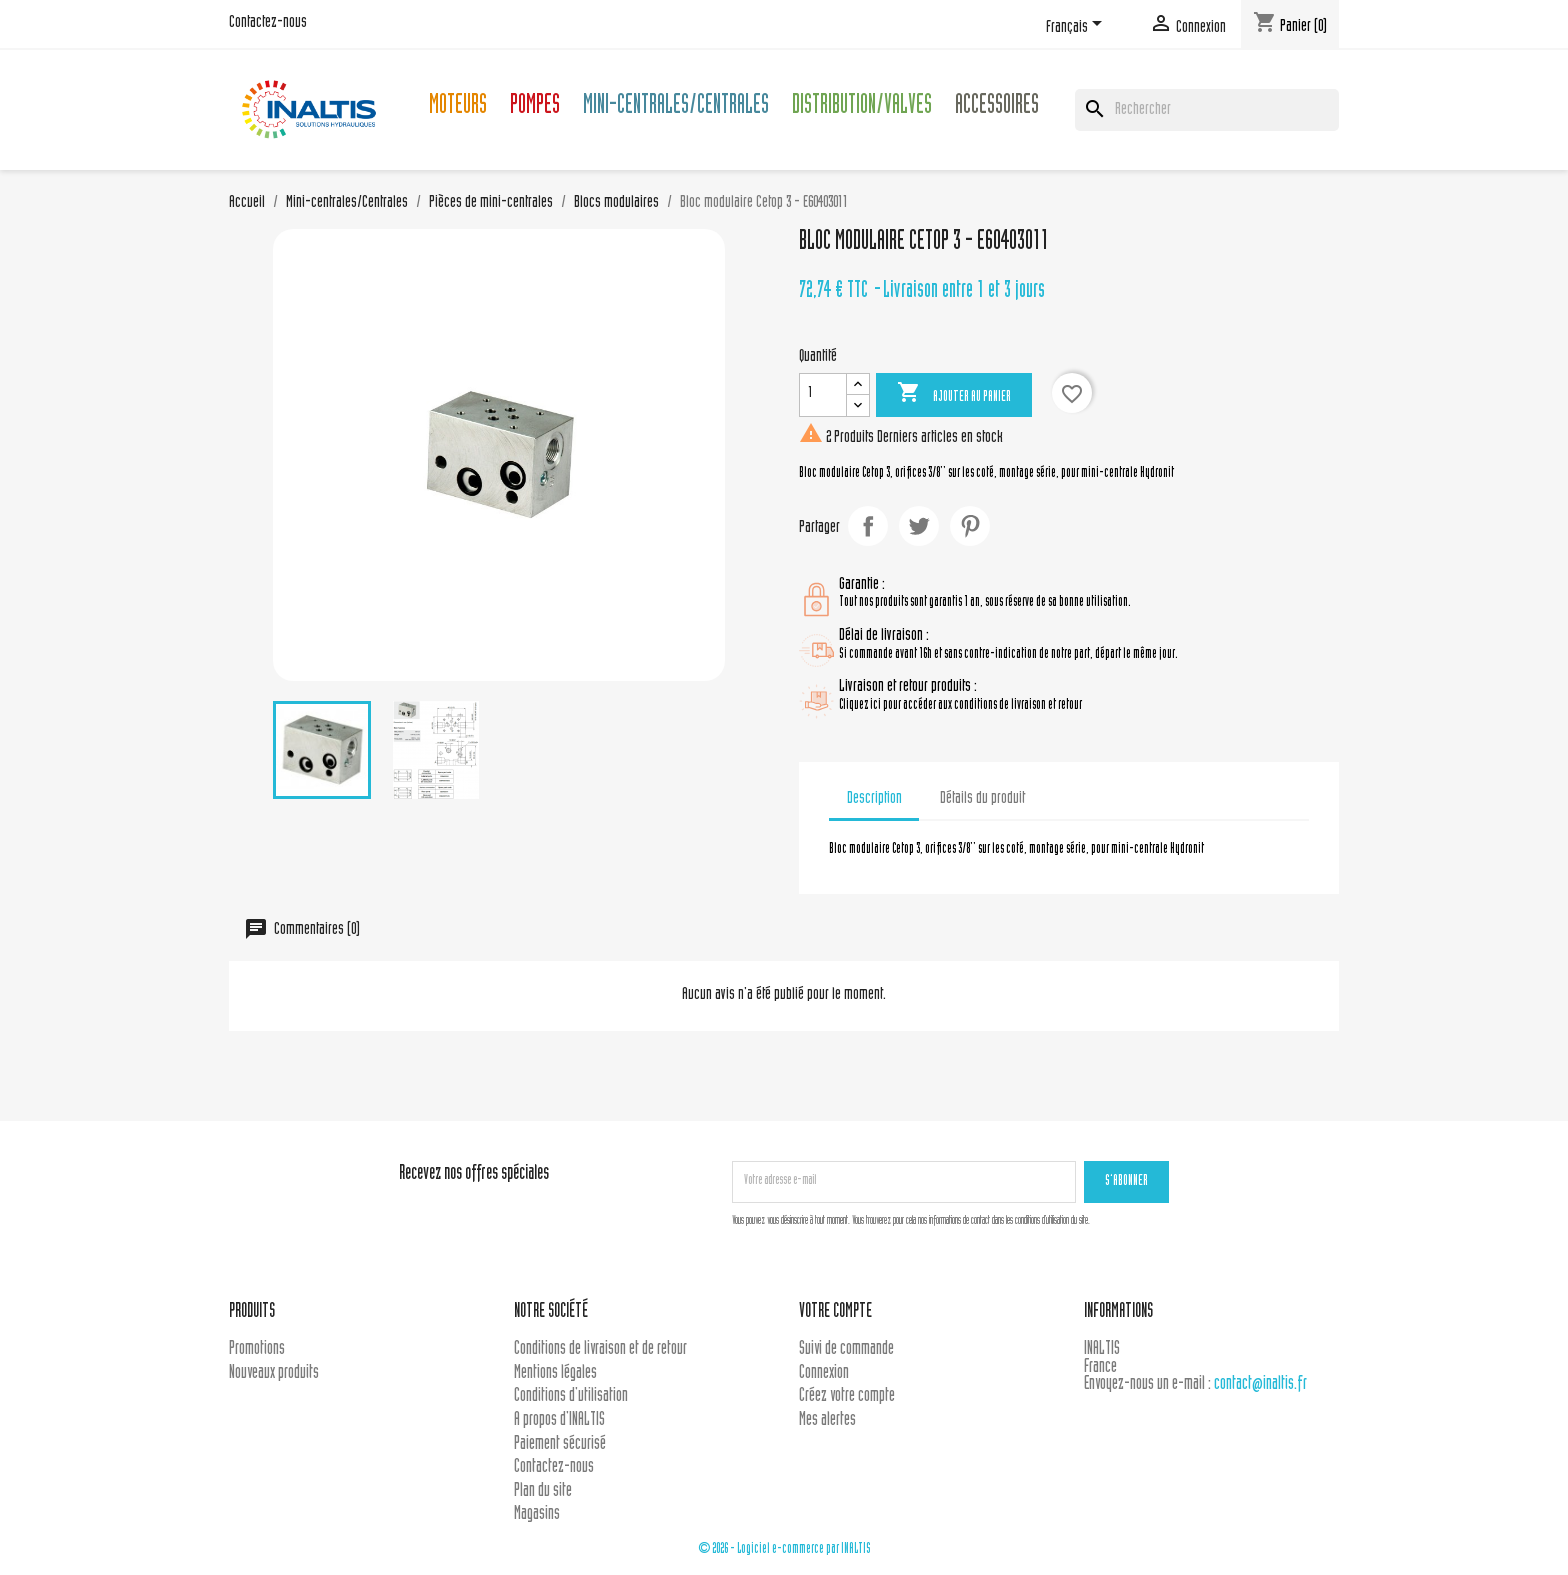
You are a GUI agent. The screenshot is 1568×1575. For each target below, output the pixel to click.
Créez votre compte (847, 1396)
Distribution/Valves (862, 107)
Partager (868, 526)
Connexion (824, 1373)
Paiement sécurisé (560, 1444)
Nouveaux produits (274, 1373)
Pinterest (970, 526)
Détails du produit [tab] (982, 799)
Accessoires (997, 107)
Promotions (257, 1349)
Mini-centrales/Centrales (676, 107)
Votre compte (835, 1312)
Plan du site (543, 1491)
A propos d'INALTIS (559, 1420)
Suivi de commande (846, 1349)
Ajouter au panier (954, 394)
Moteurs (458, 107)
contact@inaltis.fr (1260, 1384)
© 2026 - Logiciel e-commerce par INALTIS (784, 1549)
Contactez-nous (268, 23)
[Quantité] (823, 395)
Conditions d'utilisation (571, 1396)
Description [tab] (874, 799)
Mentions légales (555, 1373)
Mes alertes (827, 1420)
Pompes (535, 107)
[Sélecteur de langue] (1077, 27)
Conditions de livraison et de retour (600, 1349)
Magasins (537, 1514)
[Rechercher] (1207, 110)
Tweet (919, 526)
